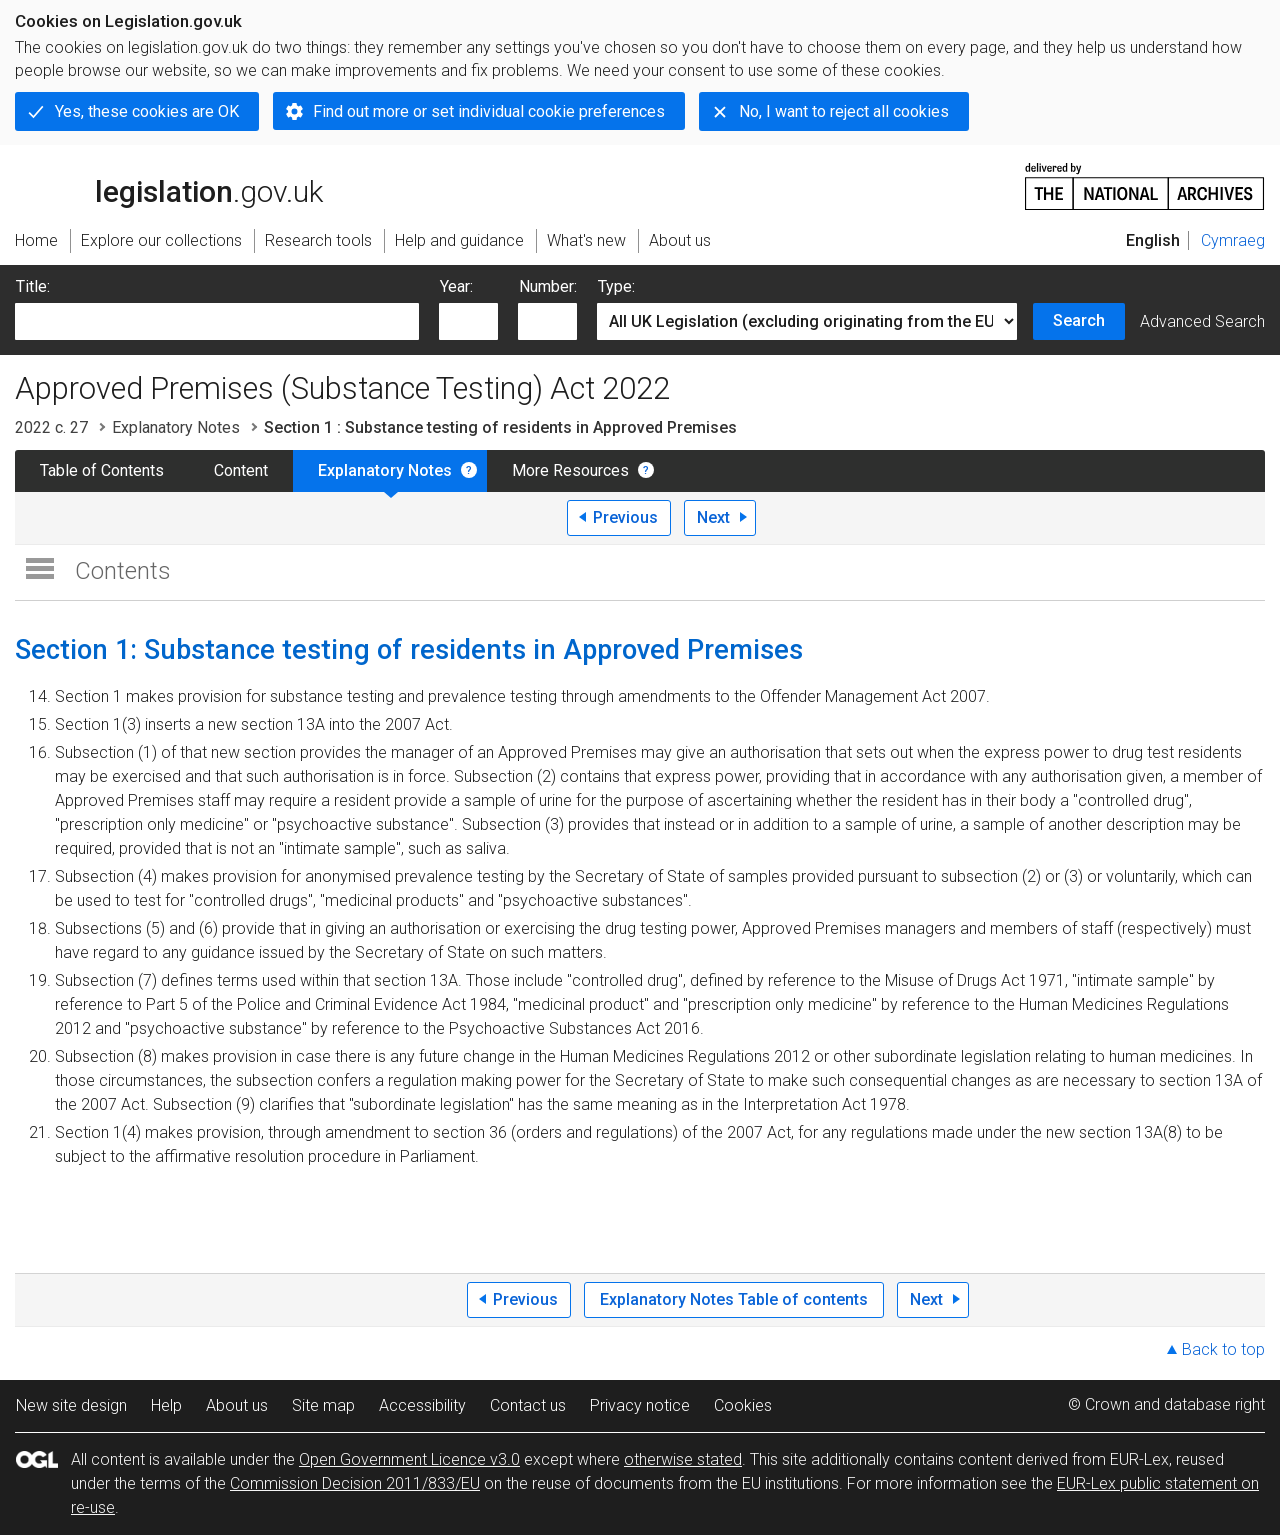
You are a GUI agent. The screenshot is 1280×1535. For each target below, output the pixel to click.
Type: (616, 286)
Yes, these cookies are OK (147, 111)
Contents (123, 571)
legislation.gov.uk (169, 185)
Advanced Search (1202, 321)
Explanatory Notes (176, 427)
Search (1079, 320)
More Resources (570, 470)
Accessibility (422, 1405)
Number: (548, 286)
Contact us (528, 1405)
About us (237, 1405)
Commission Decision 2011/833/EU (355, 1483)
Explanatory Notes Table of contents (734, 1299)
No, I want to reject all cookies (844, 111)
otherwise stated (683, 1459)
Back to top (1223, 1349)
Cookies (743, 1405)
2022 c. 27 (51, 427)
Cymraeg (1233, 240)
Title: (33, 286)
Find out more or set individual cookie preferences (489, 111)
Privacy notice (640, 1405)
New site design (71, 1405)
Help (166, 1405)
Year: (456, 286)
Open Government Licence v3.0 (409, 1459)
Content (241, 470)
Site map (323, 1405)
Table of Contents (102, 470)
